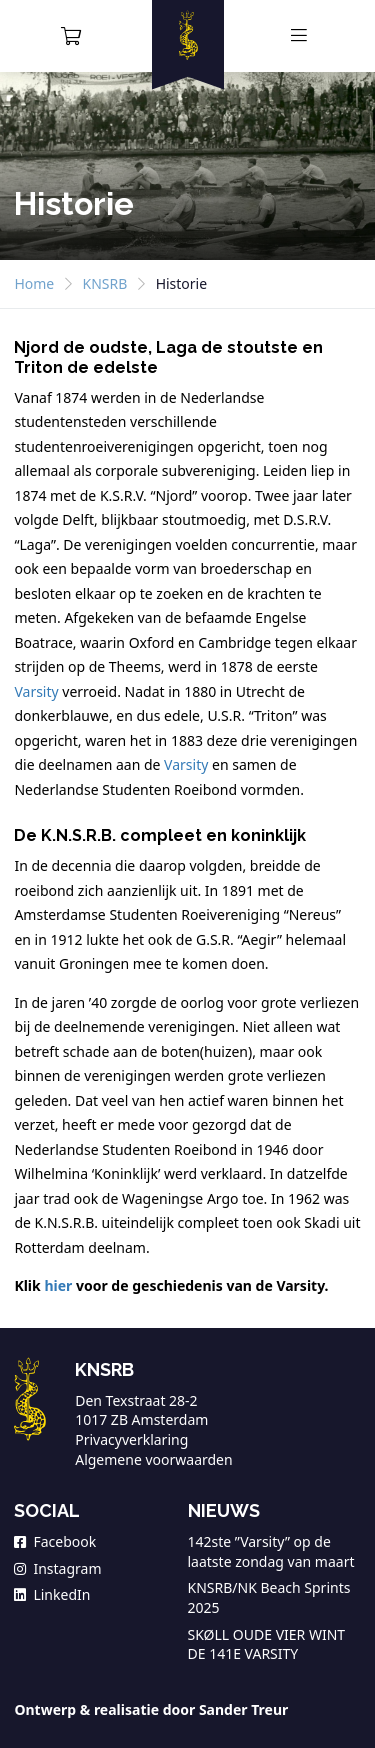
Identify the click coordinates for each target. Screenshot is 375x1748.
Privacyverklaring (131, 1439)
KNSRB (105, 283)
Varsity (36, 691)
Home (34, 283)
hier (58, 1285)
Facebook (55, 1541)
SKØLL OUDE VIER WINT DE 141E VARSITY (267, 1644)
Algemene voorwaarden (153, 1459)
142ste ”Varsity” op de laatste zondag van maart (271, 1551)
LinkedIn (52, 1594)
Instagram (57, 1568)
